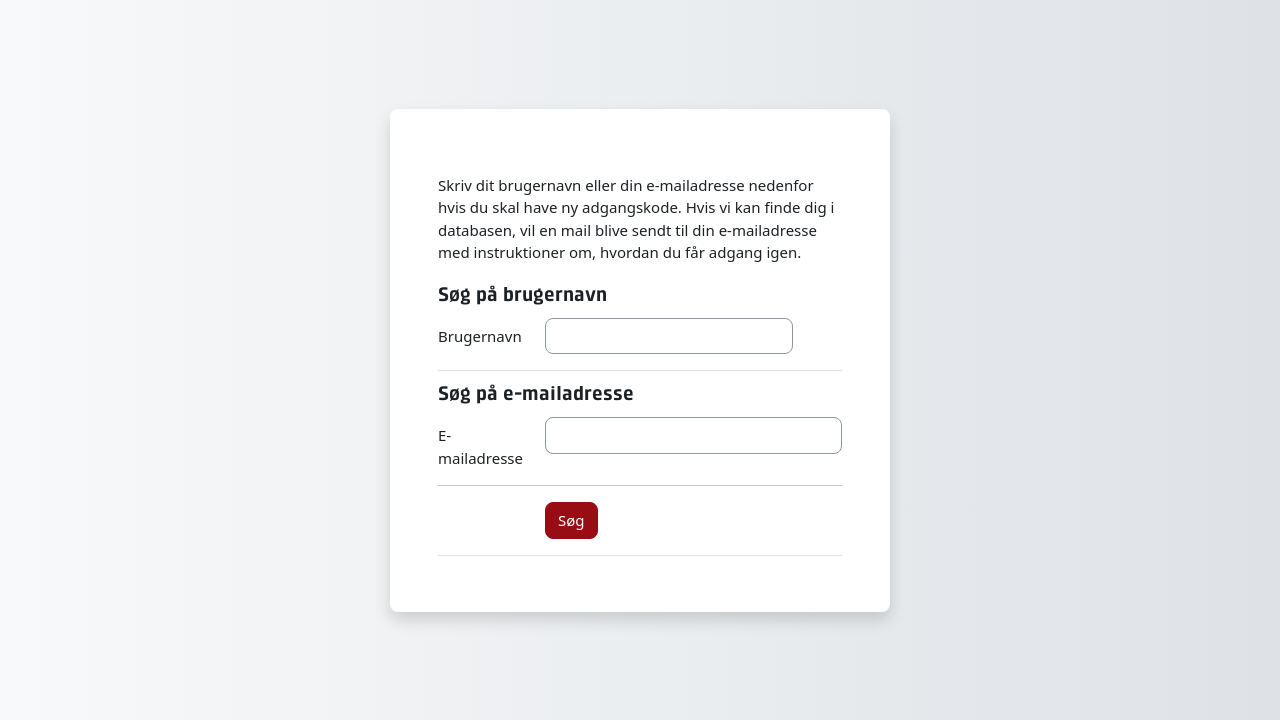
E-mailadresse (480, 446)
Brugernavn (480, 336)
